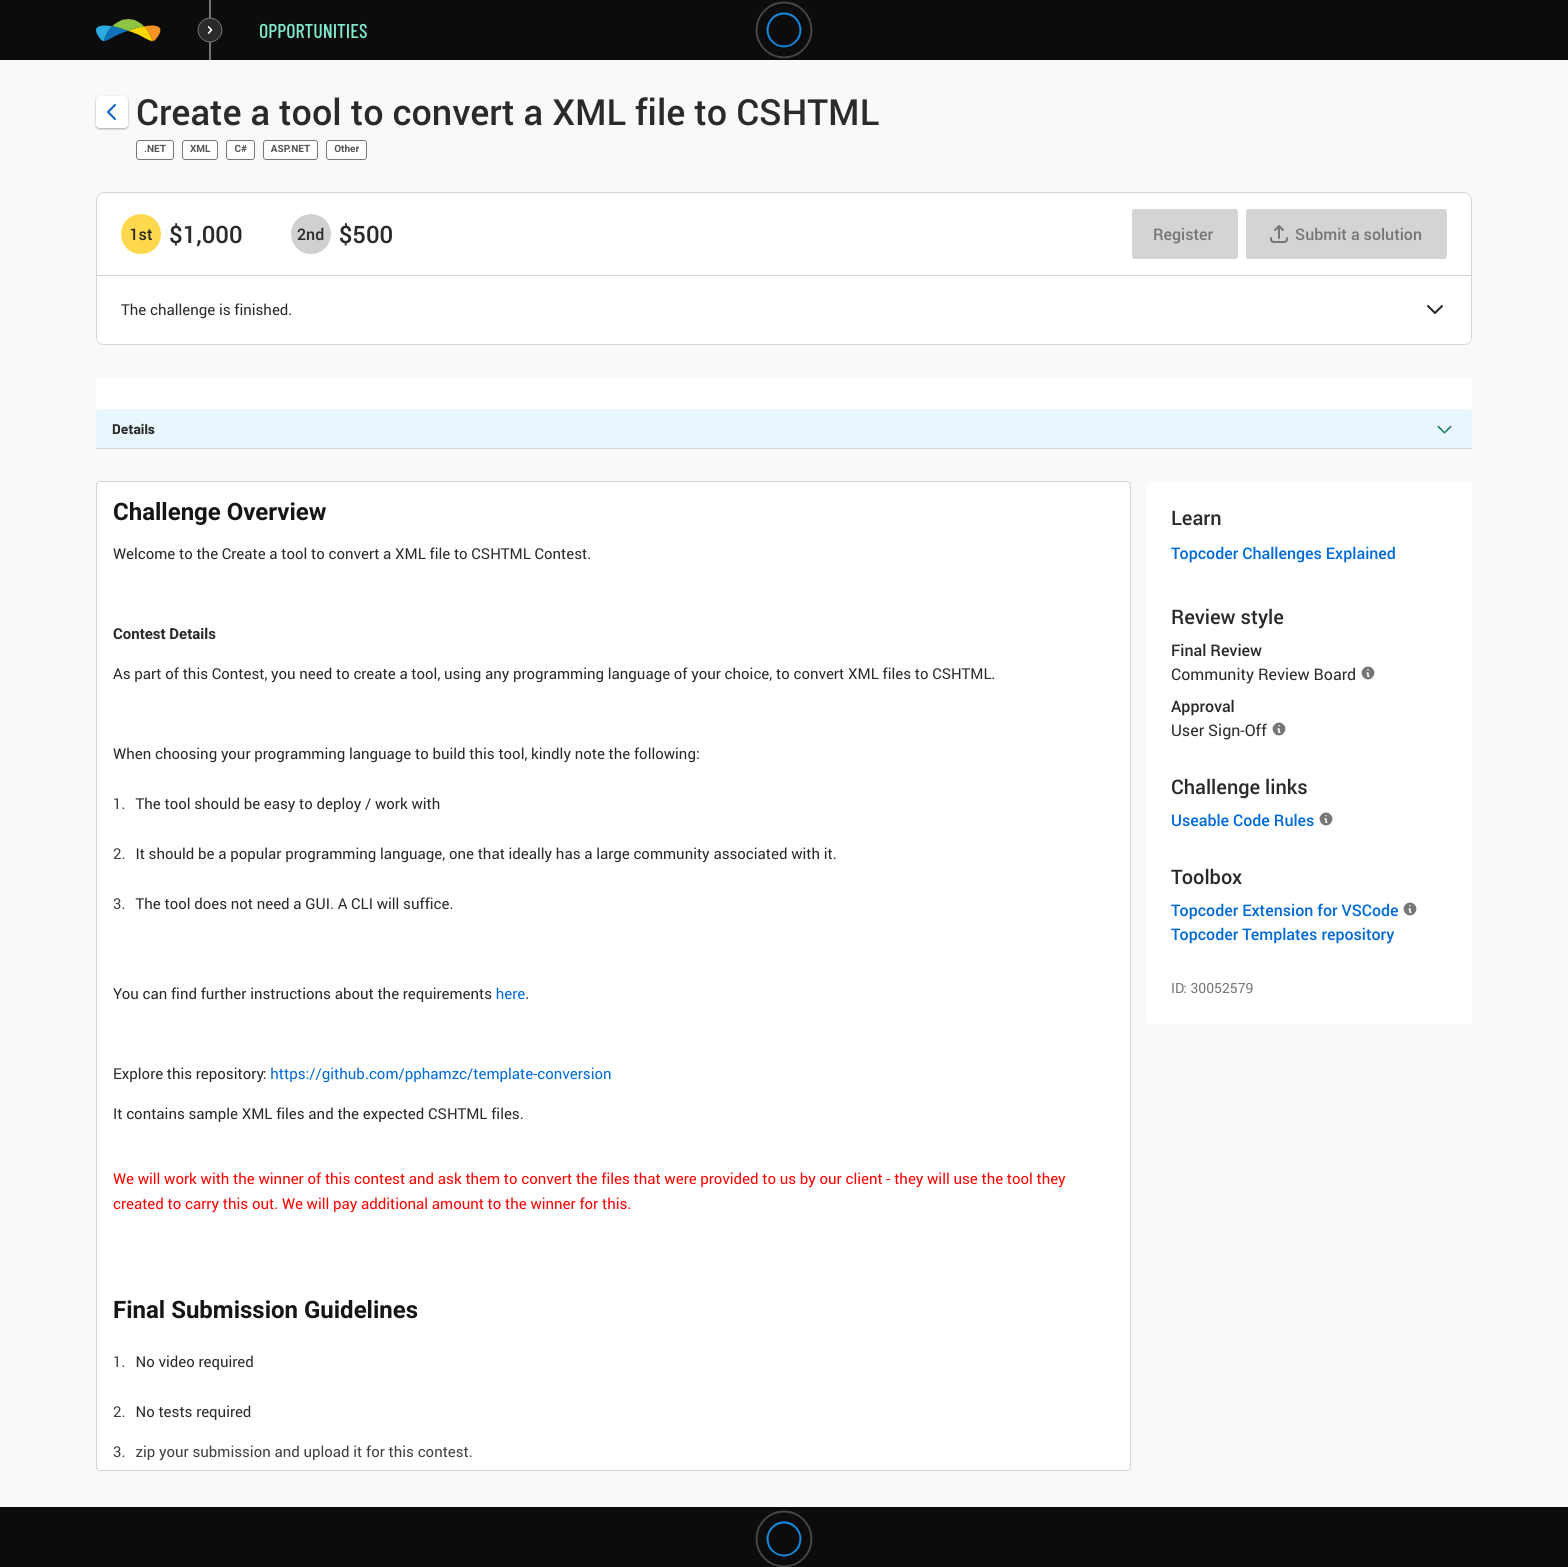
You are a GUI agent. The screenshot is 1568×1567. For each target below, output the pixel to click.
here (510, 994)
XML (200, 149)
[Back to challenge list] (112, 112)
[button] (1435, 311)
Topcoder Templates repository (1282, 934)
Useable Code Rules (1242, 820)
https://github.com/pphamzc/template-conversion (440, 1074)
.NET (155, 149)
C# (240, 149)
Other (346, 149)
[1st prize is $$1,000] (141, 234)
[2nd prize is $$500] (311, 234)
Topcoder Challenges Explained (1283, 553)
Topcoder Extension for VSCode (1284, 910)
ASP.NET (290, 149)
